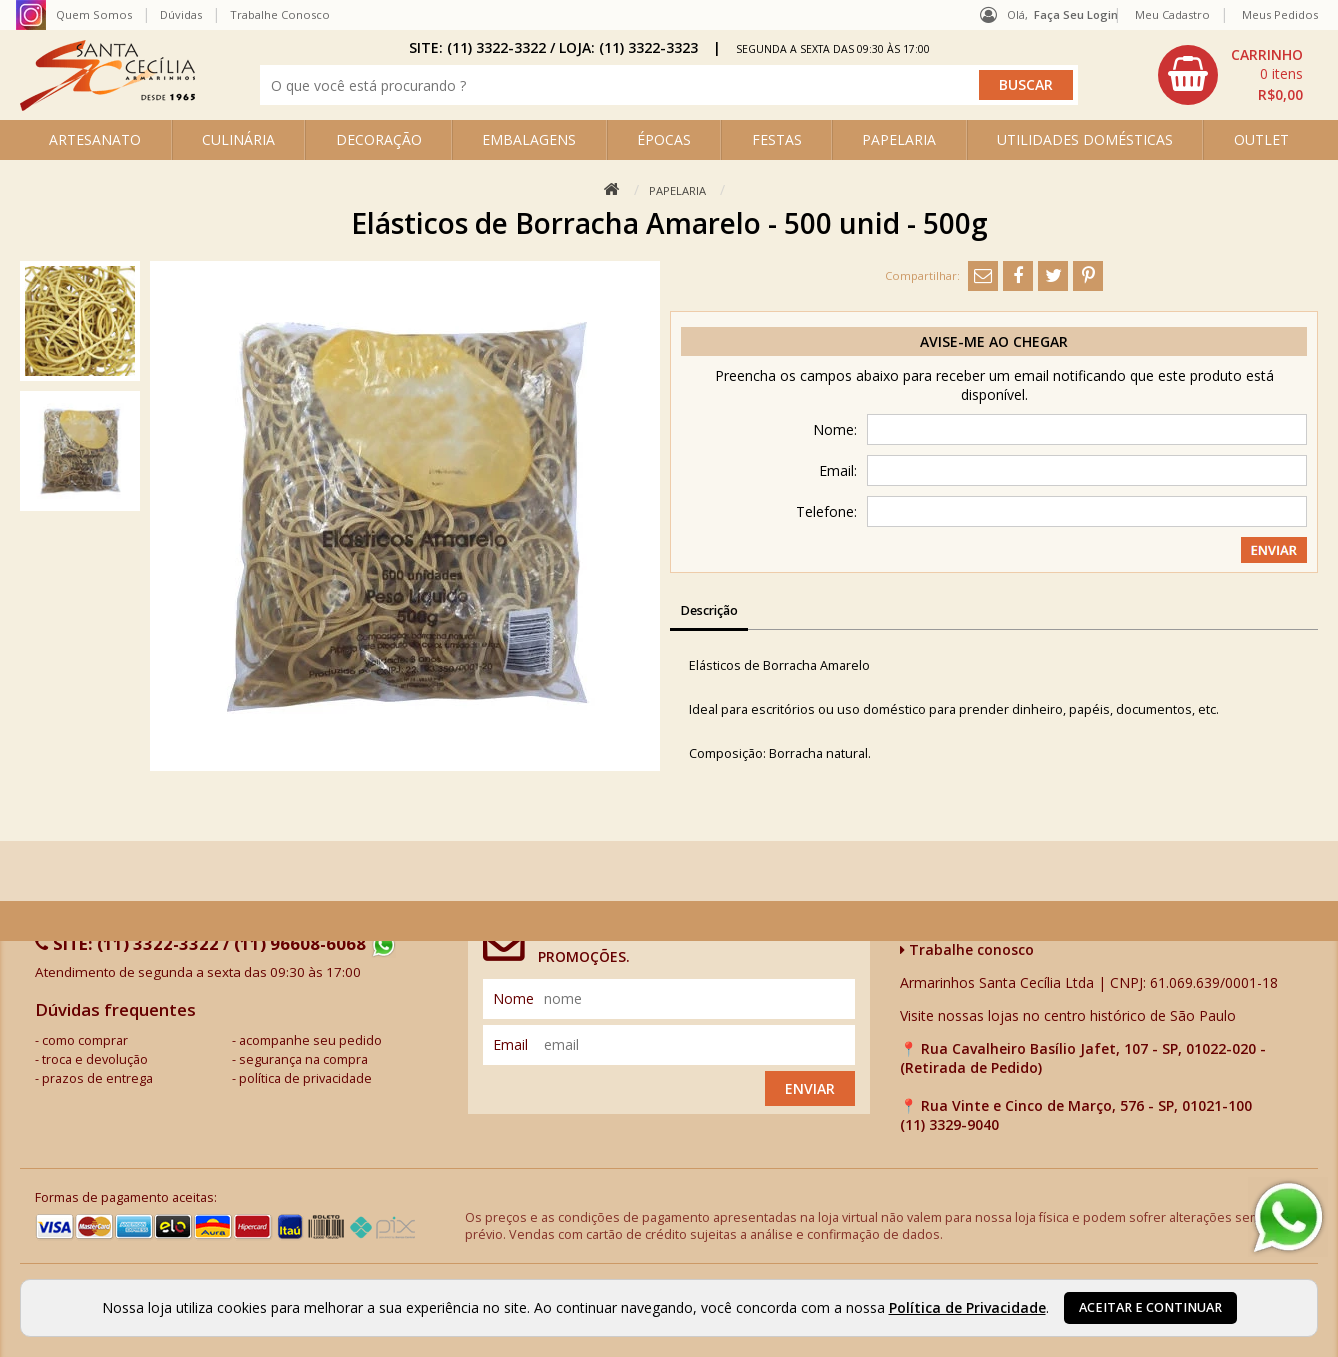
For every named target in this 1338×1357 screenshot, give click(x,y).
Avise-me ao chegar (994, 341)
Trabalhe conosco (967, 949)
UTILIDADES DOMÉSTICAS (1085, 139)
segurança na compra (303, 1059)
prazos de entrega (97, 1078)
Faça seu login (1076, 14)
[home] (107, 105)
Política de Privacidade (967, 1307)
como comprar (85, 1040)
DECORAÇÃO (379, 139)
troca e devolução (95, 1059)
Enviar (810, 1088)
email (510, 1044)
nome (513, 998)
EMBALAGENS (529, 139)
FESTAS (777, 139)
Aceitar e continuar (1150, 1307)
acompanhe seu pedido (310, 1040)
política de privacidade (305, 1078)
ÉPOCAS (664, 139)
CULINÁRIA (238, 139)
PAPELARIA (899, 139)
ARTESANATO (95, 139)
